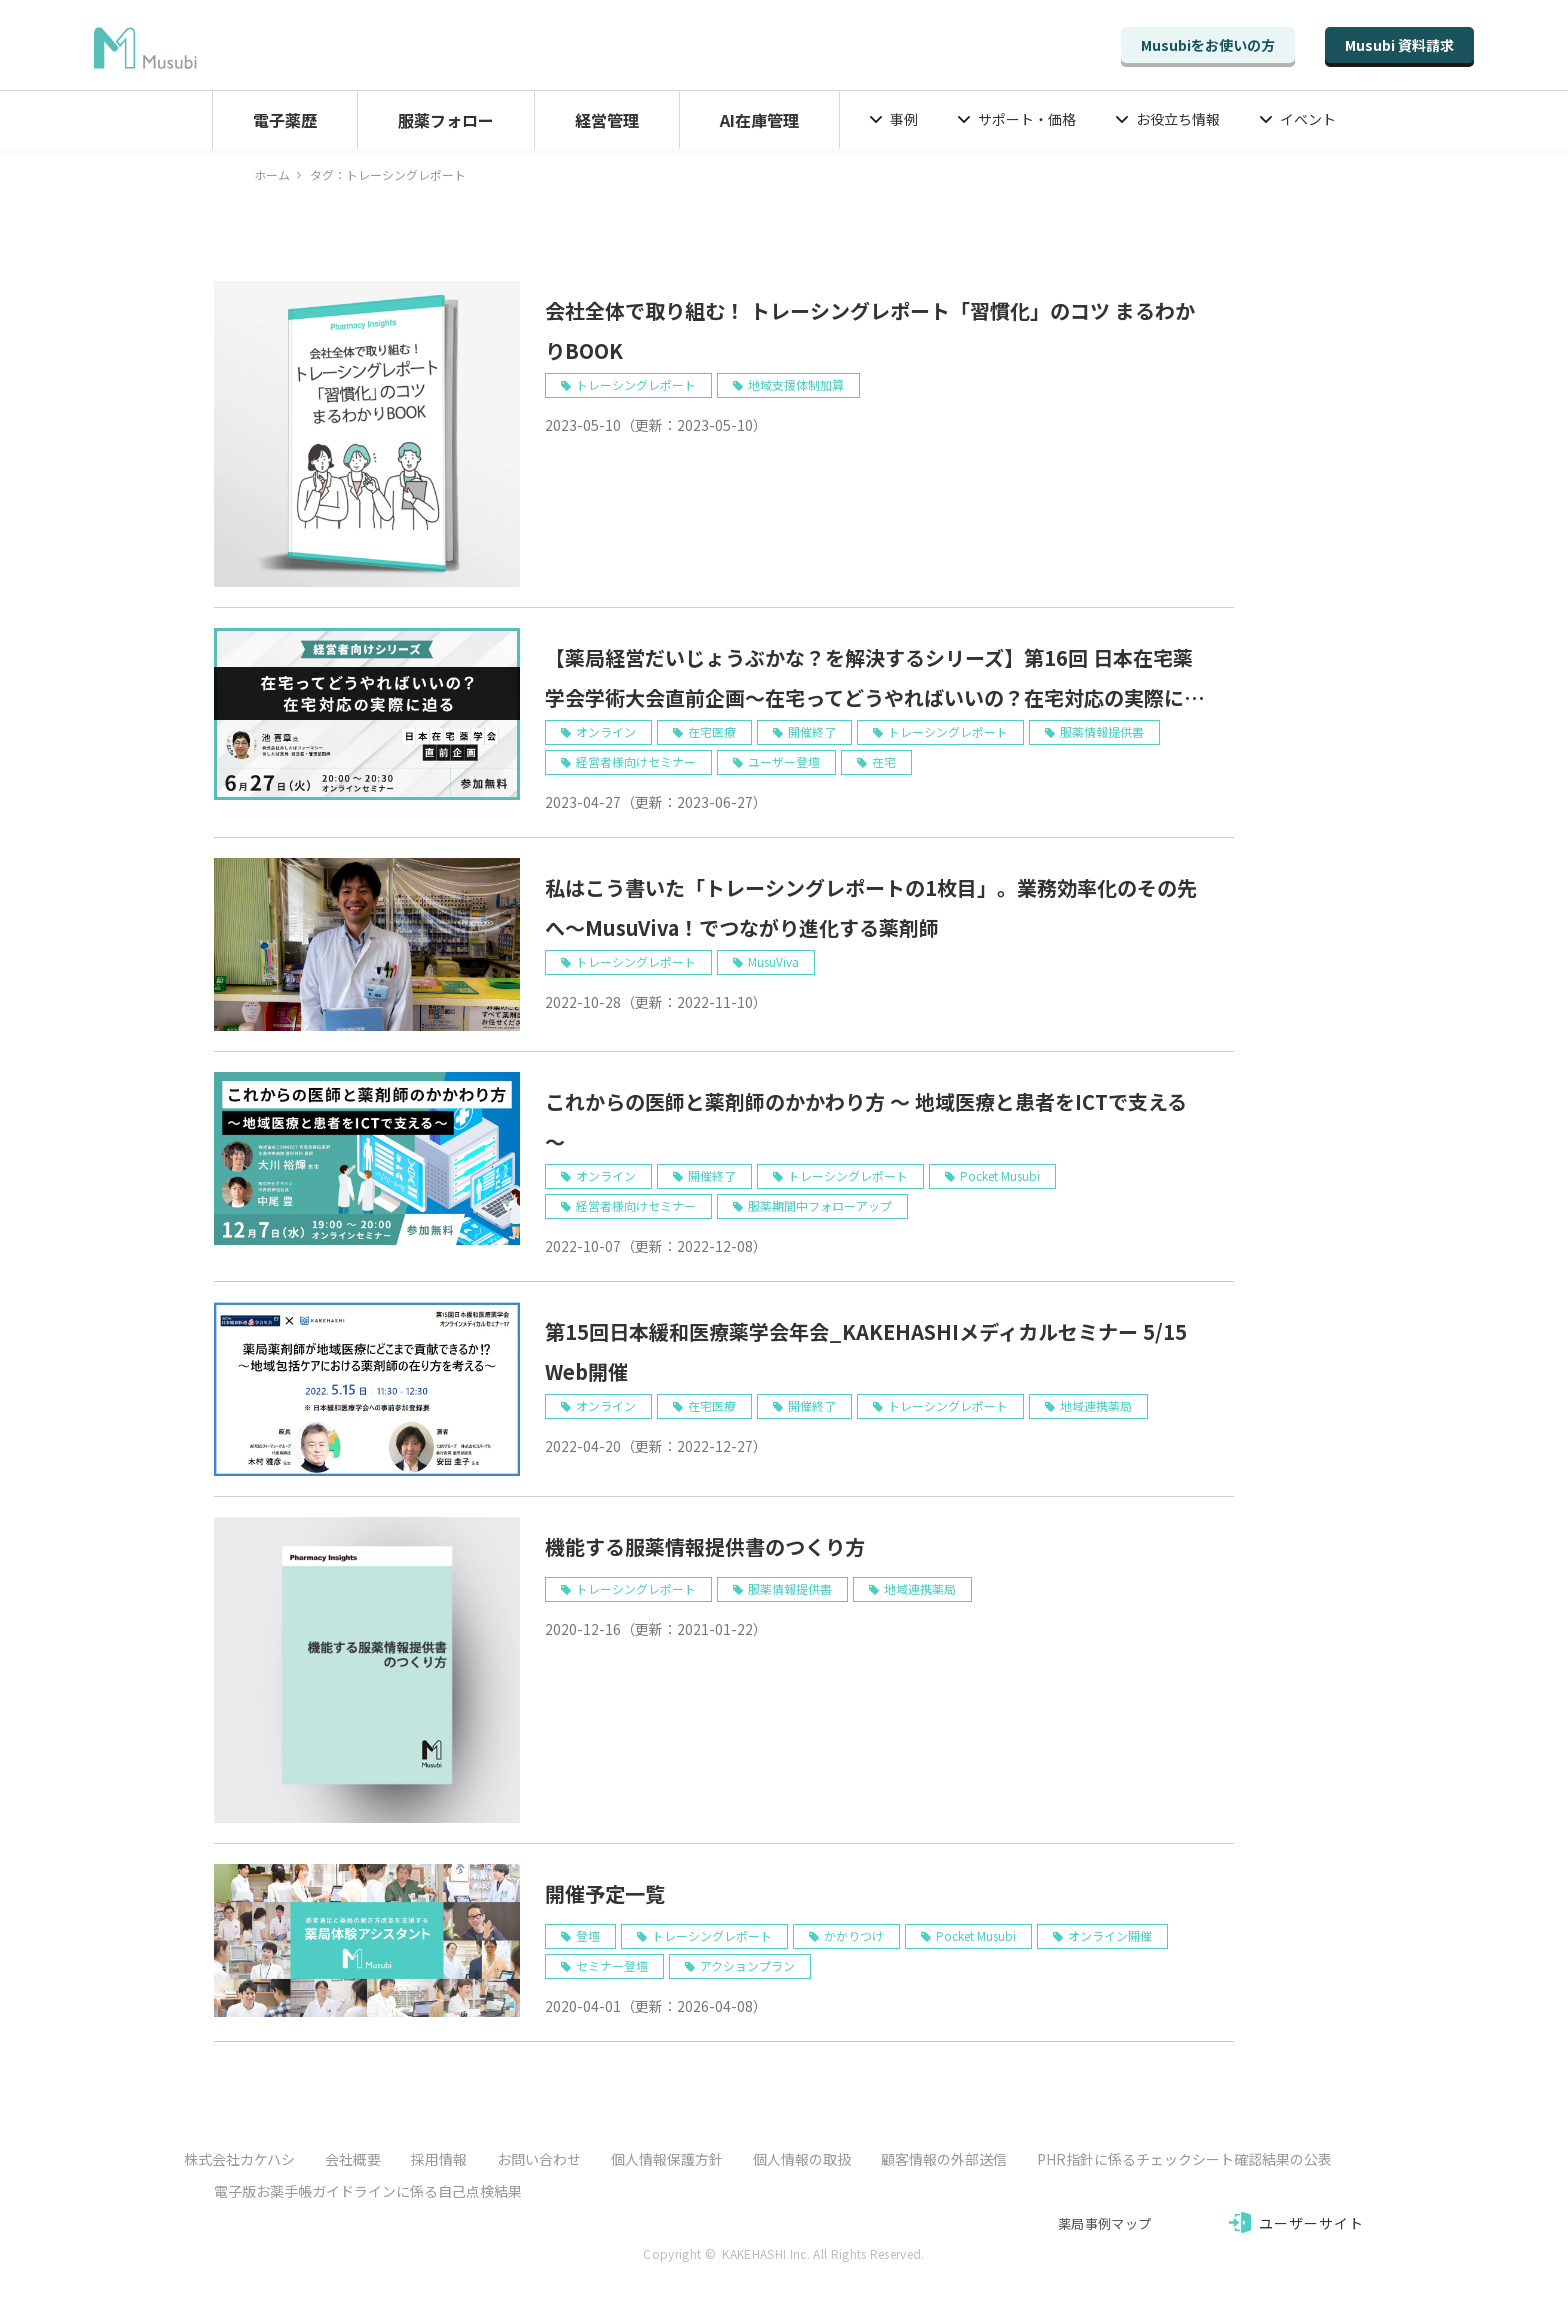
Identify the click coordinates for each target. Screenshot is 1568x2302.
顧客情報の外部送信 (944, 2159)
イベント (1308, 119)
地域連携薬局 (1096, 1405)
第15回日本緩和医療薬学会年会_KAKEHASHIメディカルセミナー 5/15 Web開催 (866, 1351)
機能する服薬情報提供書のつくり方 (705, 1546)
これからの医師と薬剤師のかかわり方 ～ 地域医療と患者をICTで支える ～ (866, 1121)
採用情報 (439, 2159)
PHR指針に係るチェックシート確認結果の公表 (1184, 2159)
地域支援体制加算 (796, 384)
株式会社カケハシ (239, 2159)
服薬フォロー (446, 120)
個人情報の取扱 (802, 2159)
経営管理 (607, 120)
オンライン (606, 731)
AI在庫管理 (759, 120)
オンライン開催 (1110, 1935)
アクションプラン (747, 1965)
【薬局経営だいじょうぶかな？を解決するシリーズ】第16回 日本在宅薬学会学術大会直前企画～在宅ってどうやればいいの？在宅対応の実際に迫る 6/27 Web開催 (874, 680)
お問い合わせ (539, 2159)
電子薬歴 (285, 120)
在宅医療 (712, 731)
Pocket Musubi (1000, 1175)
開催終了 (812, 731)
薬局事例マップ (1104, 2223)
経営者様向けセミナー (636, 761)
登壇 (588, 1935)
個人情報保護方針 (667, 2159)
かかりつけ (854, 1935)
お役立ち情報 (1178, 119)
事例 (904, 119)
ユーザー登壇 (784, 761)
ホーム (272, 174)
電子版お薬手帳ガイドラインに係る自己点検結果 (368, 2191)
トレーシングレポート (636, 384)
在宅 (884, 761)
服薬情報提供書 (1102, 731)
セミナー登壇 (612, 1965)
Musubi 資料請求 (1399, 45)
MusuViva (773, 961)
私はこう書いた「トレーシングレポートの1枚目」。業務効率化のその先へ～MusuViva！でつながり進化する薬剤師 (871, 907)
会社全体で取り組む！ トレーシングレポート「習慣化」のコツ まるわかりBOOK (870, 330)
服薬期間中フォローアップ (820, 1205)
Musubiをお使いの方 (1208, 45)
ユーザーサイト (1312, 2223)
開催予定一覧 (605, 1893)
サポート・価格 (1027, 119)
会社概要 (353, 2159)
